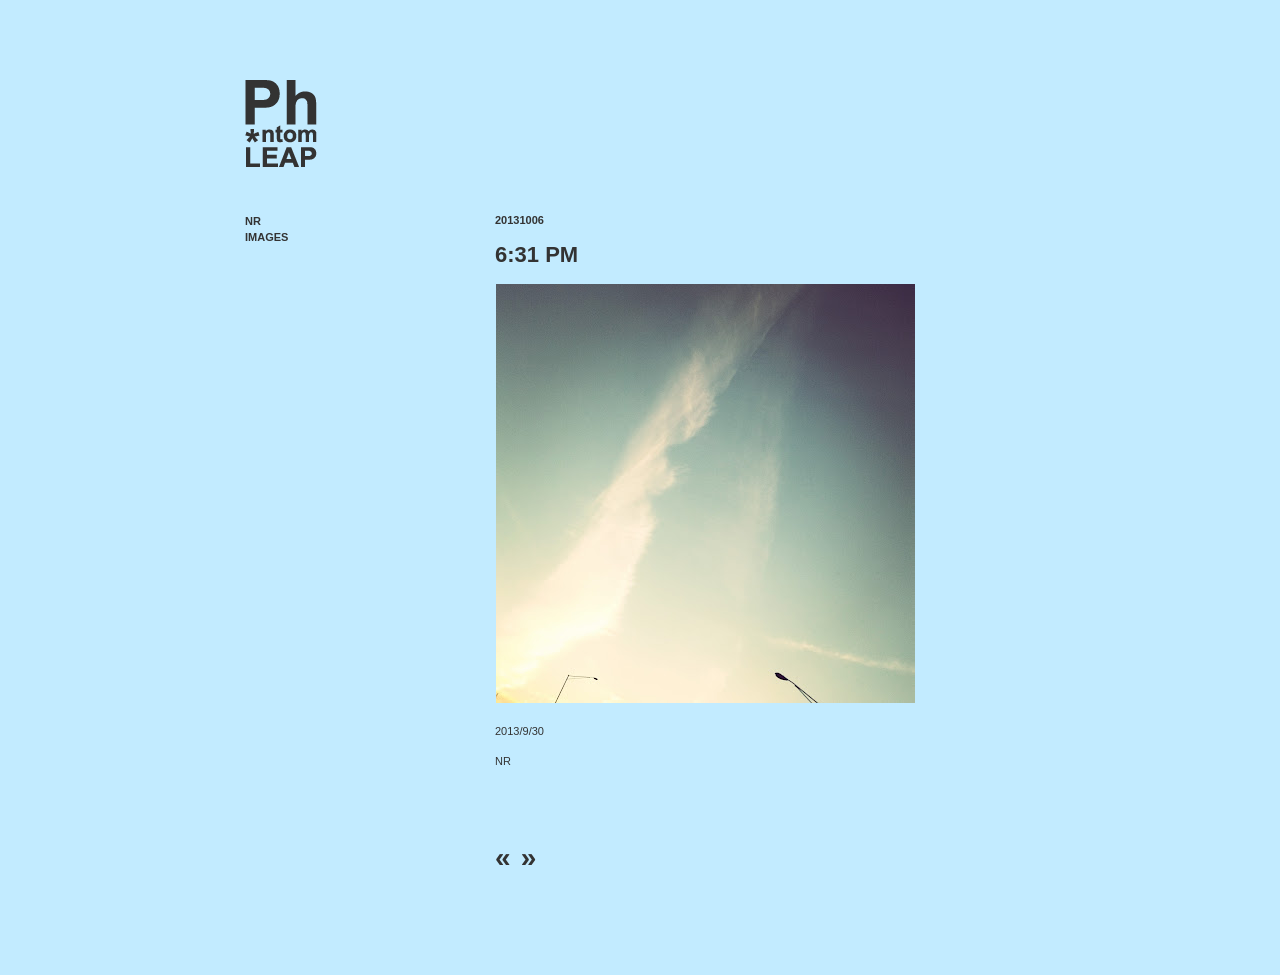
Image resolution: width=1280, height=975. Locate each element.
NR (253, 221)
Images (266, 237)
